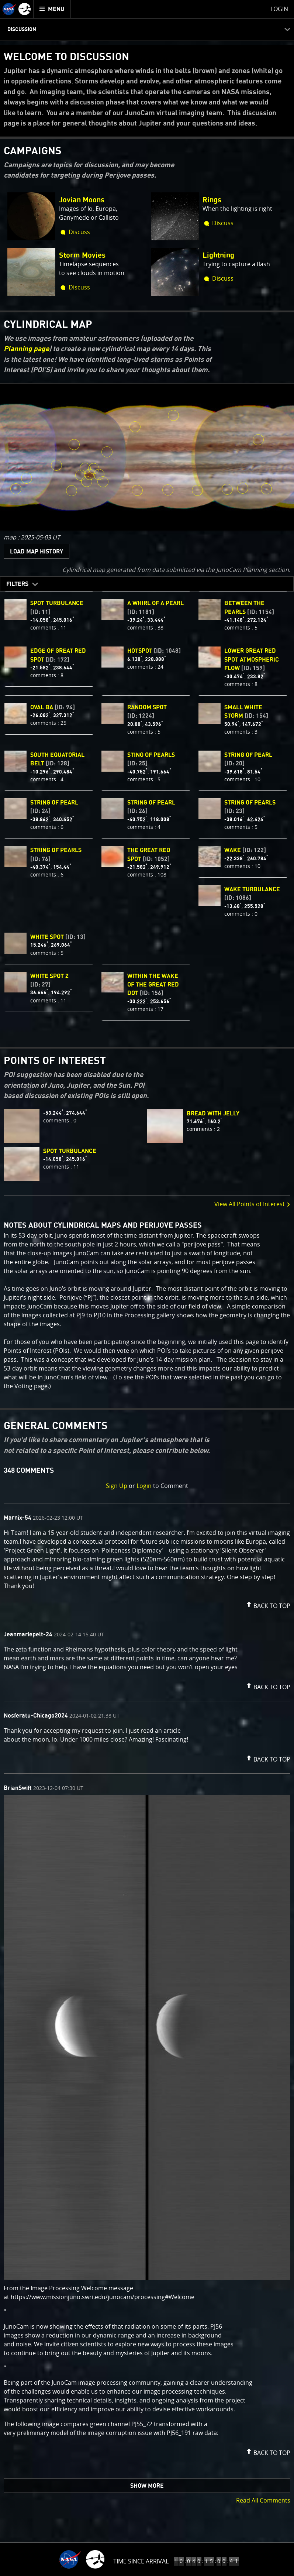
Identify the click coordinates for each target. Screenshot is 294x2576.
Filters (17, 584)
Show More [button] (147, 2486)
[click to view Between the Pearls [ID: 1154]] (72, 491)
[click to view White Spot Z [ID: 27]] (135, 427)
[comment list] (147, 1985)
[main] (147, 1288)
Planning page (26, 349)
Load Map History (36, 552)
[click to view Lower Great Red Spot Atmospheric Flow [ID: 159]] (103, 482)
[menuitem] (52, 9)
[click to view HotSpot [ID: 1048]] (107, 452)
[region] (147, 457)
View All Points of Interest (252, 1204)
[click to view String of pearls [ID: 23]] (243, 488)
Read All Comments (263, 2500)
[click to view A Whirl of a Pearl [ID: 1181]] (266, 489)
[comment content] (147, 1560)
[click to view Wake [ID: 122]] (81, 475)
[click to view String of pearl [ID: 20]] (227, 489)
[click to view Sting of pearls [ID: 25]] (137, 490)
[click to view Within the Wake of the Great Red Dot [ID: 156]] (87, 482)
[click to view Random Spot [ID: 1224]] (258, 440)
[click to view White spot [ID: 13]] (74, 444)
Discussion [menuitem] (21, 29)
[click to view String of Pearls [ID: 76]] (168, 490)
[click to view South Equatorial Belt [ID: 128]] (57, 465)
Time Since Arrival (141, 2561)
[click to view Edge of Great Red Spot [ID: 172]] (99, 475)
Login (144, 1486)
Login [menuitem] (279, 9)
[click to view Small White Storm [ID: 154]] (173, 415)
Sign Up (116, 1486)
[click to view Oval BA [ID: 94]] (27, 478)
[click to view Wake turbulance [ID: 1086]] (85, 468)
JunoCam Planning (241, 570)
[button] (267, 1604)
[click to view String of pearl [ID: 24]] (16, 489)
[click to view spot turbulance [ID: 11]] (94, 468)
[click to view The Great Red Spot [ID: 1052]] (90, 475)
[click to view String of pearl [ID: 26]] (197, 490)
